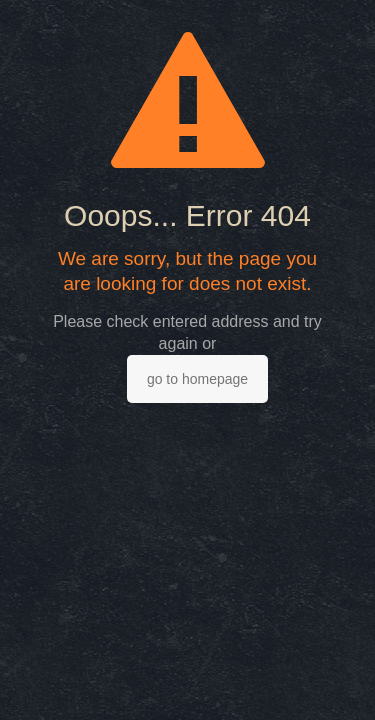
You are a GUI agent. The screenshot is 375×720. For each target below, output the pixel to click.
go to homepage (197, 379)
